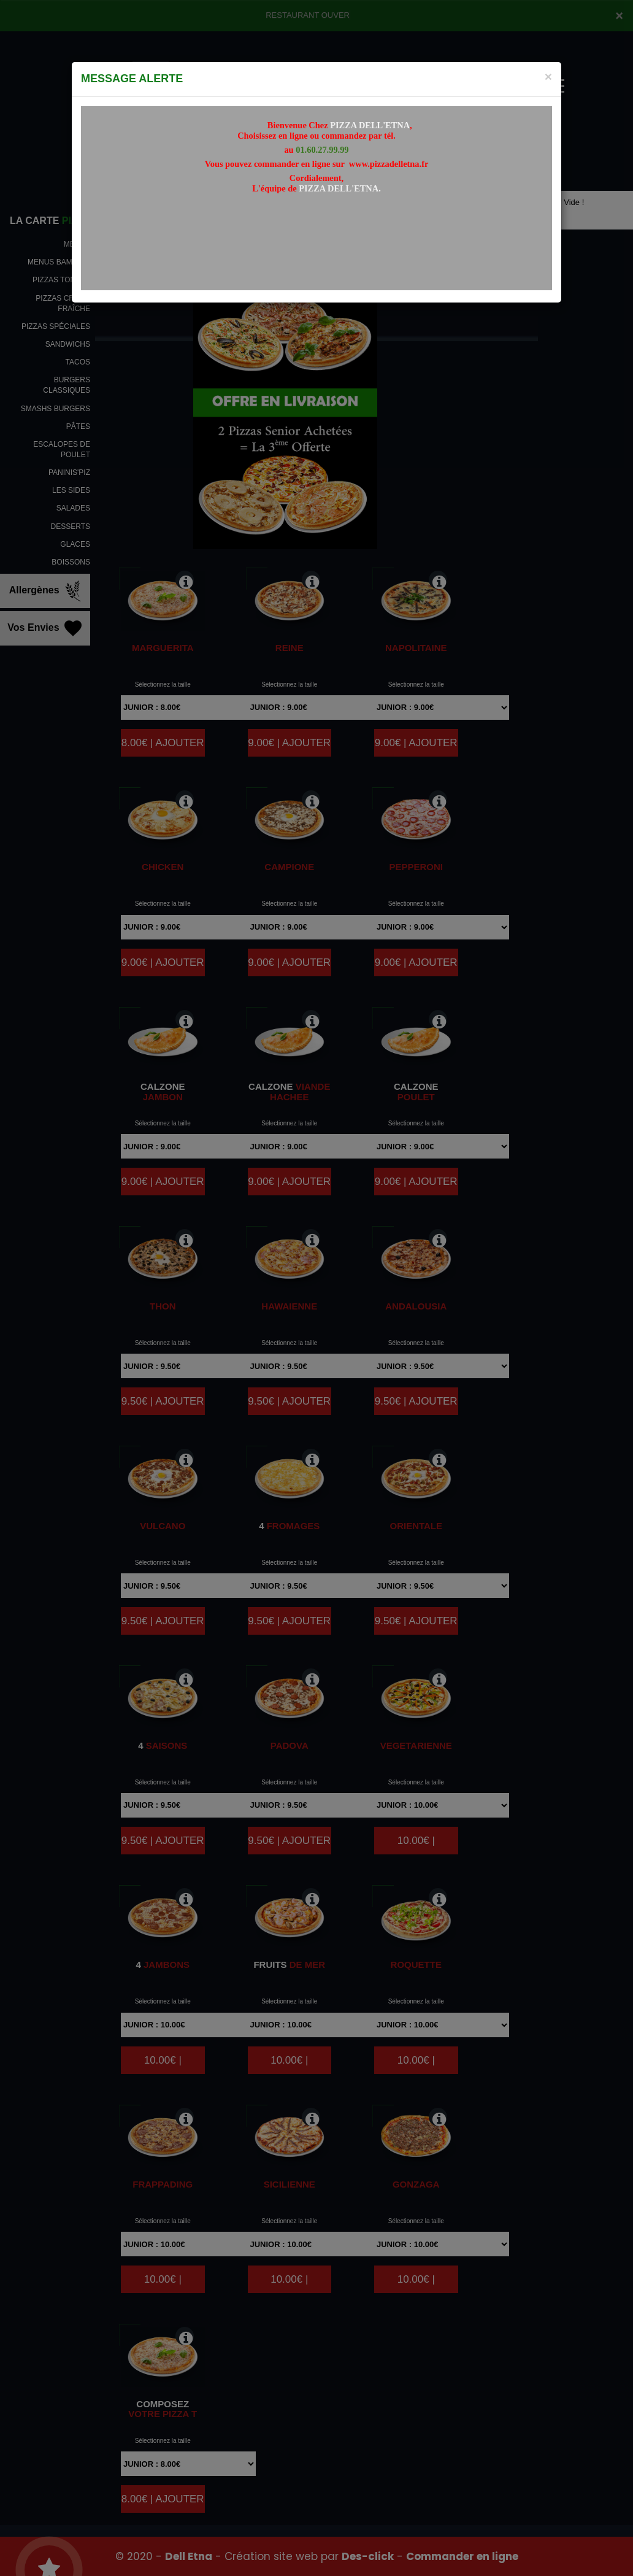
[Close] (548, 76)
